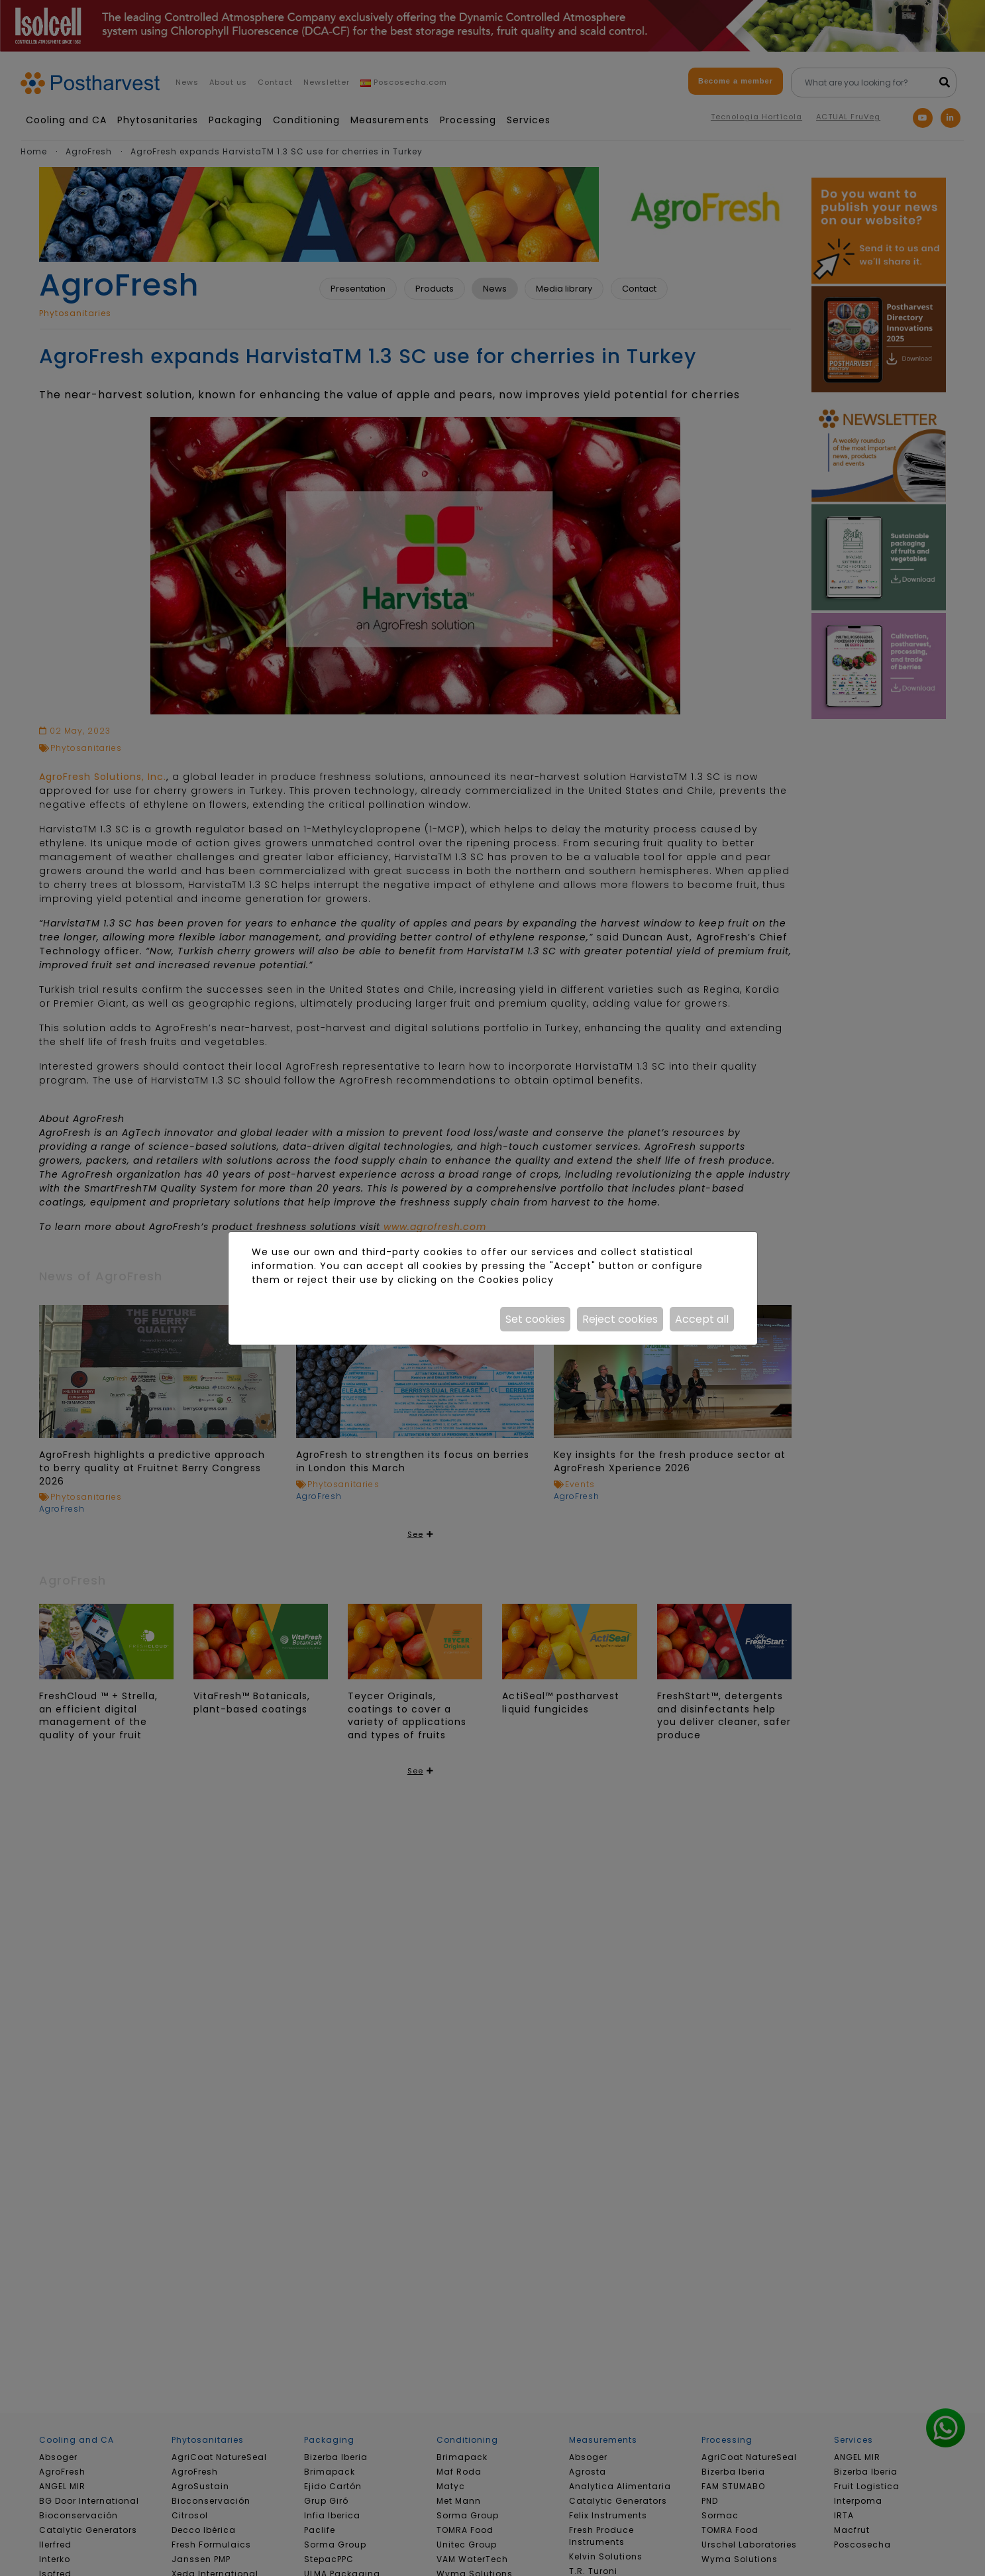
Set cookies (535, 1319)
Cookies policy (516, 1279)
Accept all (702, 1319)
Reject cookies (620, 1319)
